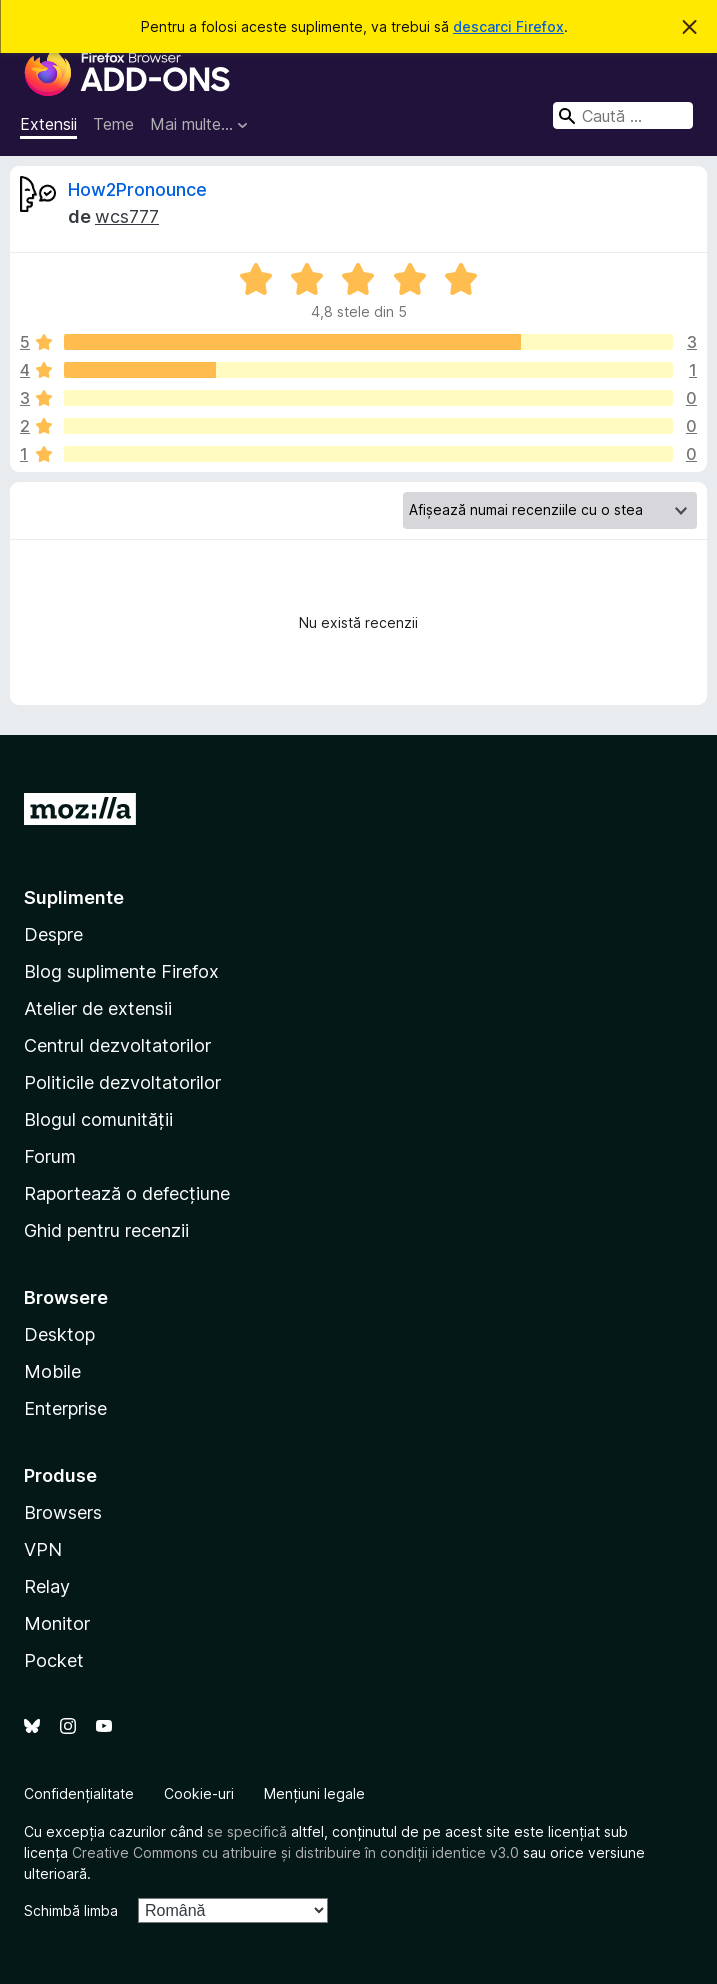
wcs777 (127, 216)
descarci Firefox (508, 26)
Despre (53, 934)
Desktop (59, 1334)
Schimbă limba (71, 1910)
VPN (43, 1549)
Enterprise (65, 1408)
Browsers (63, 1512)
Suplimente (74, 897)
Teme (113, 124)
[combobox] (623, 115)
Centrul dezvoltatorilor (117, 1045)
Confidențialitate (79, 1793)
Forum (50, 1156)
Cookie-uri (199, 1793)
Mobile (52, 1371)
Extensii (48, 124)
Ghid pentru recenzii (106, 1230)
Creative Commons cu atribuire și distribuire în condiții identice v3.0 (295, 1852)
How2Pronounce (137, 189)
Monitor (57, 1623)
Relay (47, 1586)
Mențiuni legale (314, 1793)
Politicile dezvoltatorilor (122, 1082)
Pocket (54, 1660)
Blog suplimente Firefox (121, 971)
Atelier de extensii (98, 1008)
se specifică (247, 1831)
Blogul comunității (98, 1119)
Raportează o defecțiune (127, 1193)
